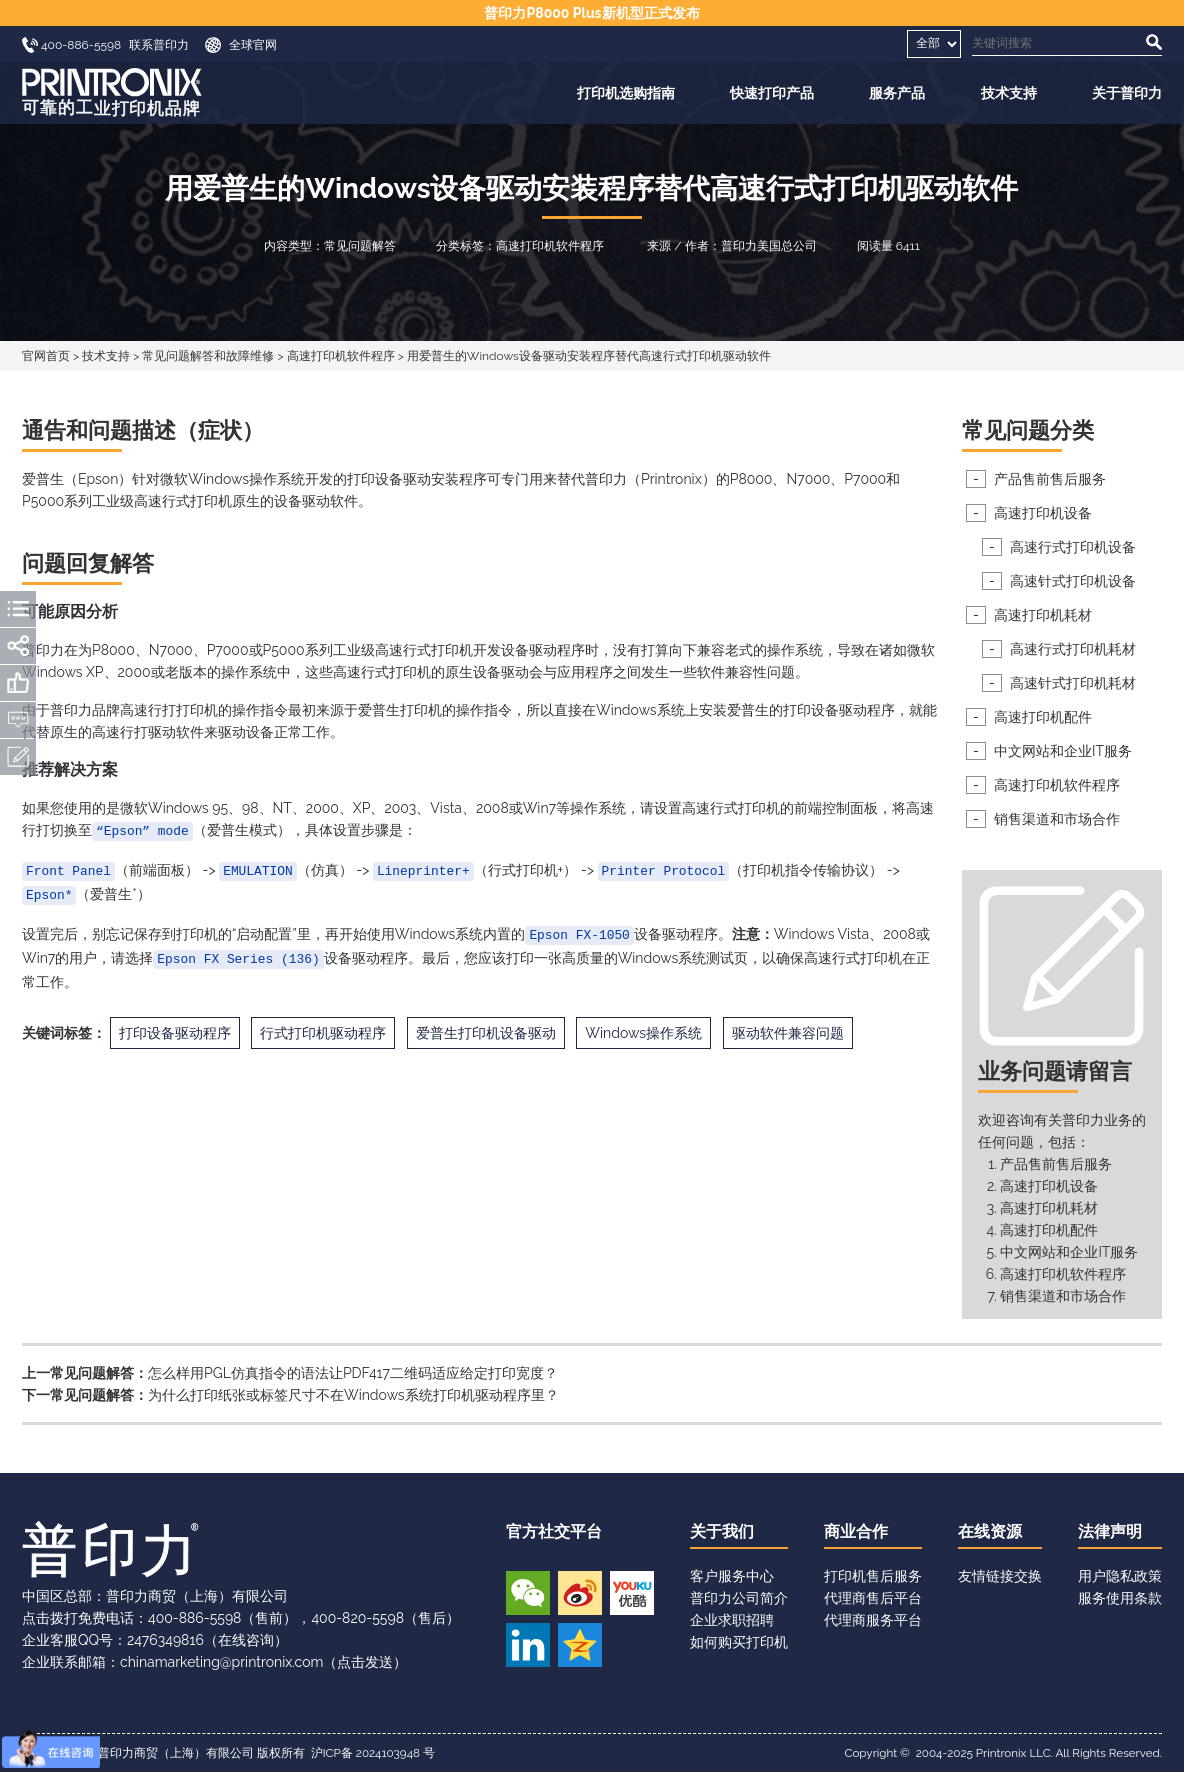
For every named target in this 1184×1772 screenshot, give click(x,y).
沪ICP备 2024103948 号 (373, 1753)
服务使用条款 (1120, 1598)
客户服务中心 (732, 1576)
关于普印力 (1127, 93)
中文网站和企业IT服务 (1063, 751)
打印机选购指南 (626, 93)
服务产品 (897, 93)
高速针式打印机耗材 (1073, 683)
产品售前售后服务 (1050, 479)
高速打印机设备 (1043, 513)
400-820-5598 (357, 1618)
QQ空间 (580, 1645)
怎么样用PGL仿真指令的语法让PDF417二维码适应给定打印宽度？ (353, 1373)
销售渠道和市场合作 (1057, 819)
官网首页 (46, 356)
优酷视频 (632, 1593)
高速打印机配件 (1043, 717)
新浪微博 (580, 1593)
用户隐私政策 (1120, 1576)
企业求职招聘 (732, 1620)
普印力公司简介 (739, 1598)
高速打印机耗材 (1043, 615)
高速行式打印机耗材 (1073, 649)
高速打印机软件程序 (341, 356)
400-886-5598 (194, 1618)
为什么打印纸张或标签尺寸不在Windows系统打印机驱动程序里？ (353, 1395)
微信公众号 (528, 1593)
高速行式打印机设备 (1073, 547)
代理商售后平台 (873, 1598)
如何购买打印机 (739, 1642)
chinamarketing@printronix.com (221, 1662)
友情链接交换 (1000, 1576)
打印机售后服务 (873, 1576)
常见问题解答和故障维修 (208, 356)
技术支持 (1009, 93)
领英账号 (528, 1645)
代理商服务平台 (873, 1620)
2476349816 (165, 1640)
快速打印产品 (772, 93)
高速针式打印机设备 (1073, 581)
